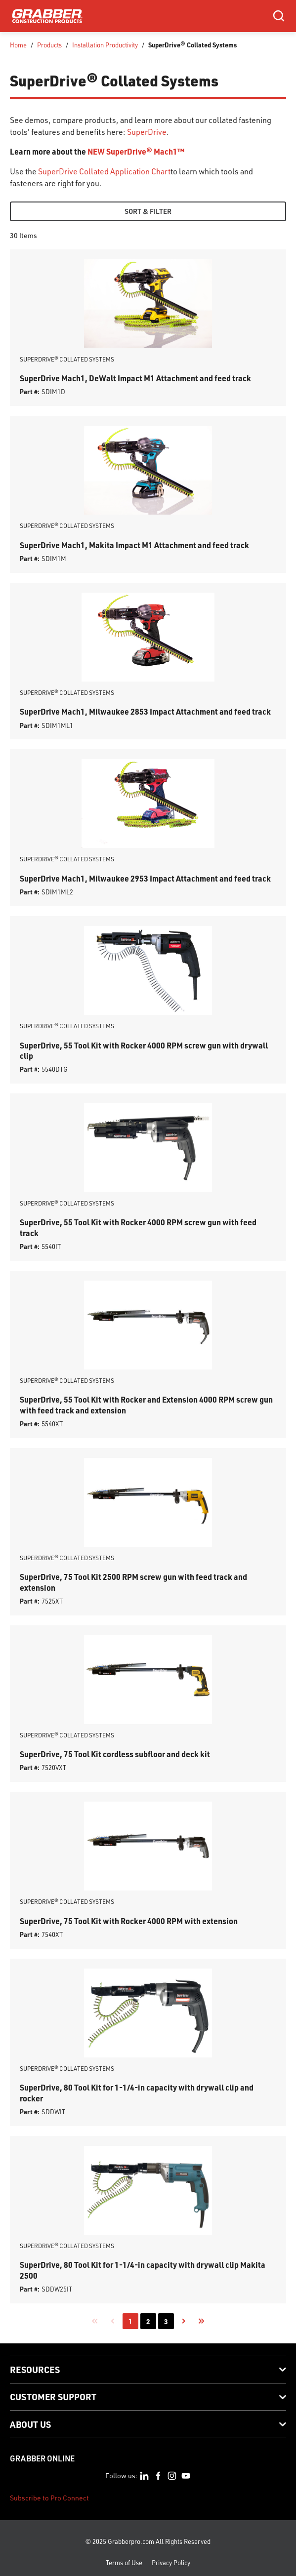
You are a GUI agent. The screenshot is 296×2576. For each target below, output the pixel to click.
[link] (95, 2321)
